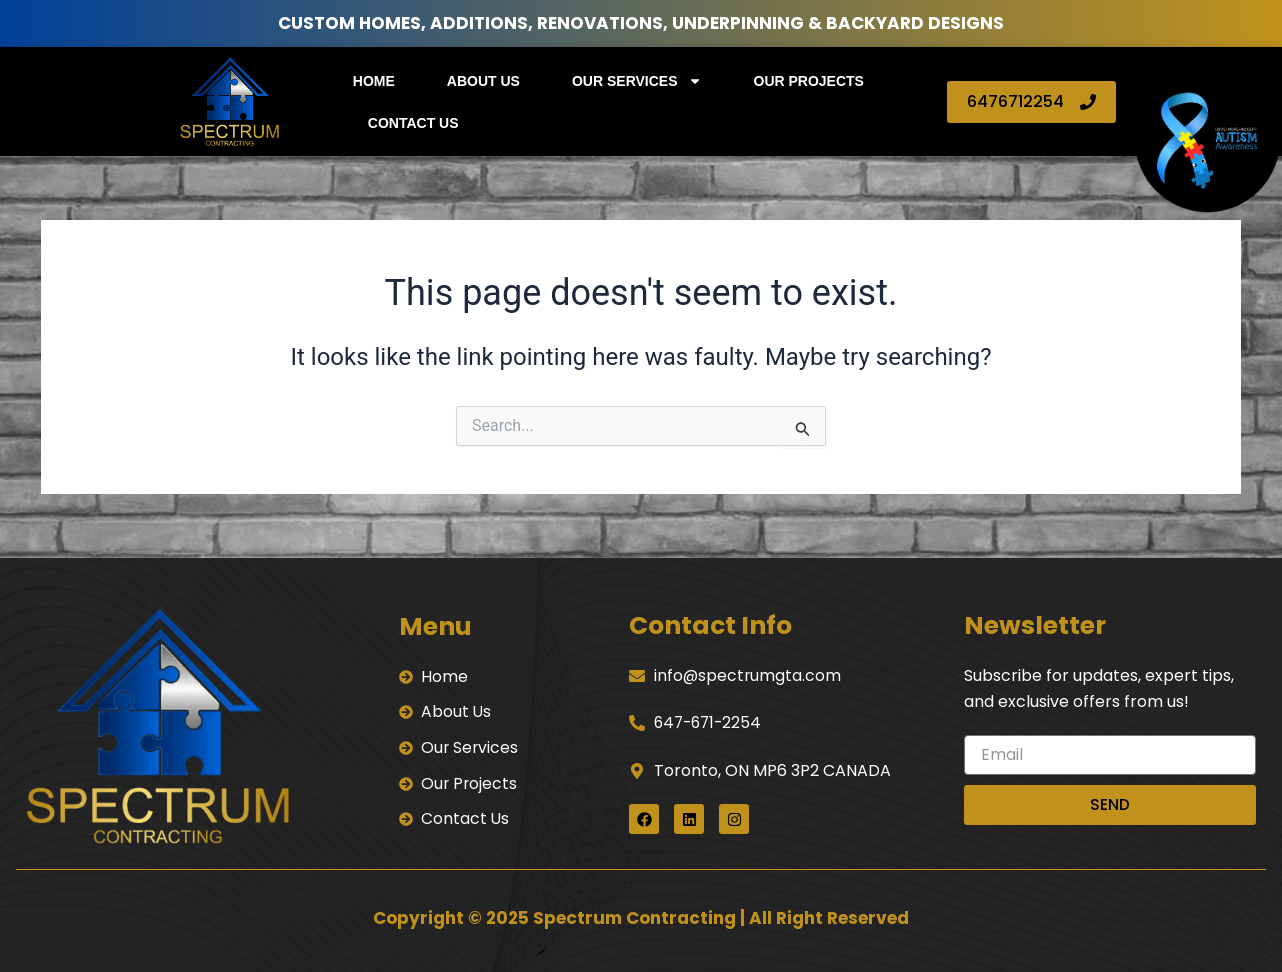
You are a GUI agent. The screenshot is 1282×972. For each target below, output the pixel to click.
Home (374, 81)
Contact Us (413, 123)
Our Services (637, 81)
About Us (483, 81)
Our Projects (809, 81)
